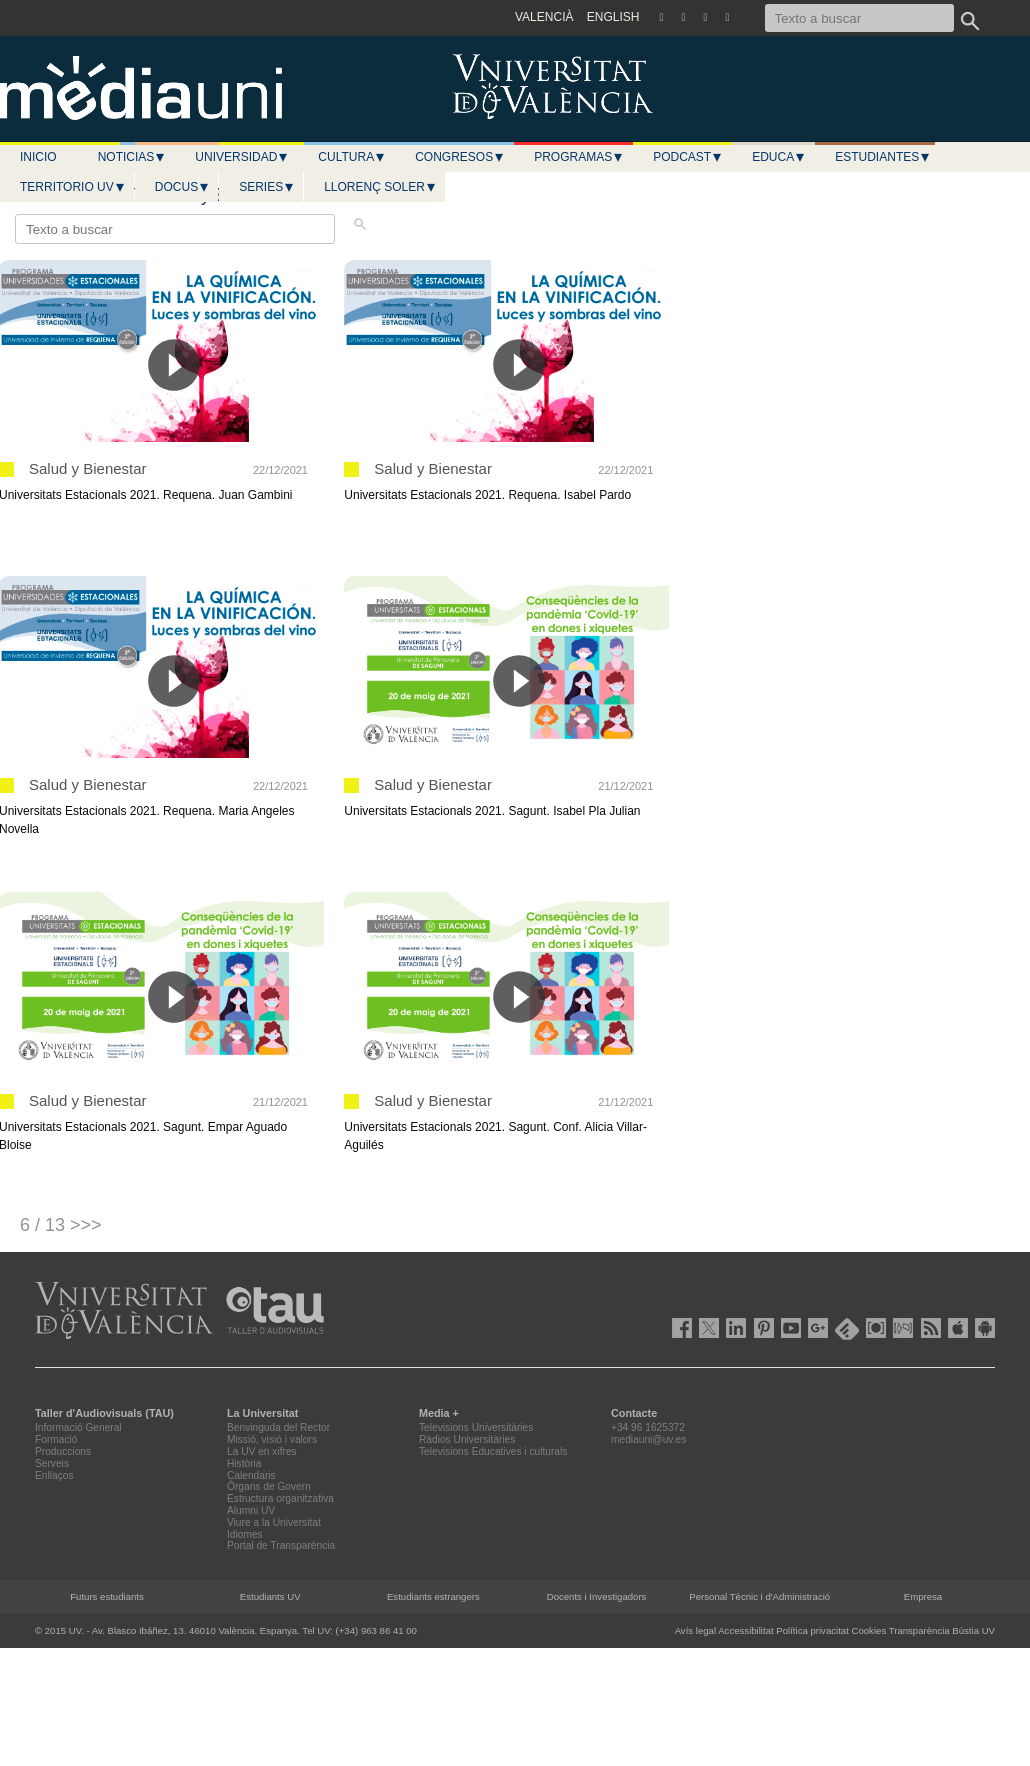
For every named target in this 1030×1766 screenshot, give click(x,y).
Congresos (460, 157)
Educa (779, 157)
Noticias (132, 157)
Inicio (38, 157)
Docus (182, 187)
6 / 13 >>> (61, 1225)
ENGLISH (613, 17)
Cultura (352, 157)
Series (267, 187)
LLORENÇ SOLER (380, 187)
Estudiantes (883, 157)
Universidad (242, 157)
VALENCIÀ (544, 17)
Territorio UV (73, 187)
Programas (579, 157)
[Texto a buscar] (859, 18)
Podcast (688, 157)
